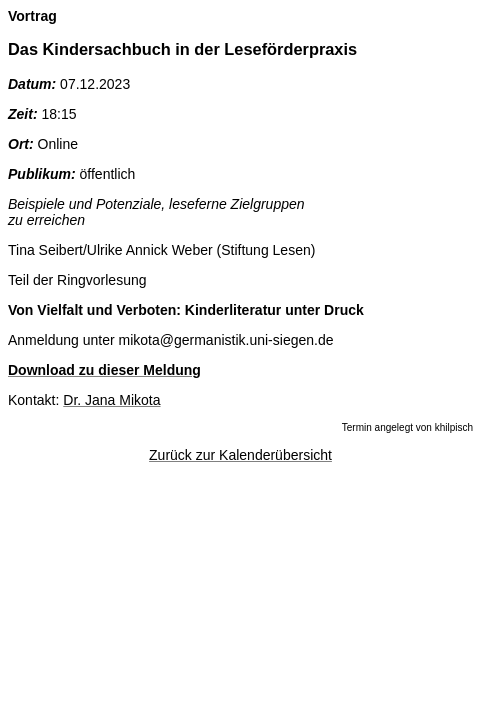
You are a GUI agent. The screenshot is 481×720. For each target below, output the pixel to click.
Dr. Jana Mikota (111, 400)
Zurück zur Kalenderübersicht (240, 455)
